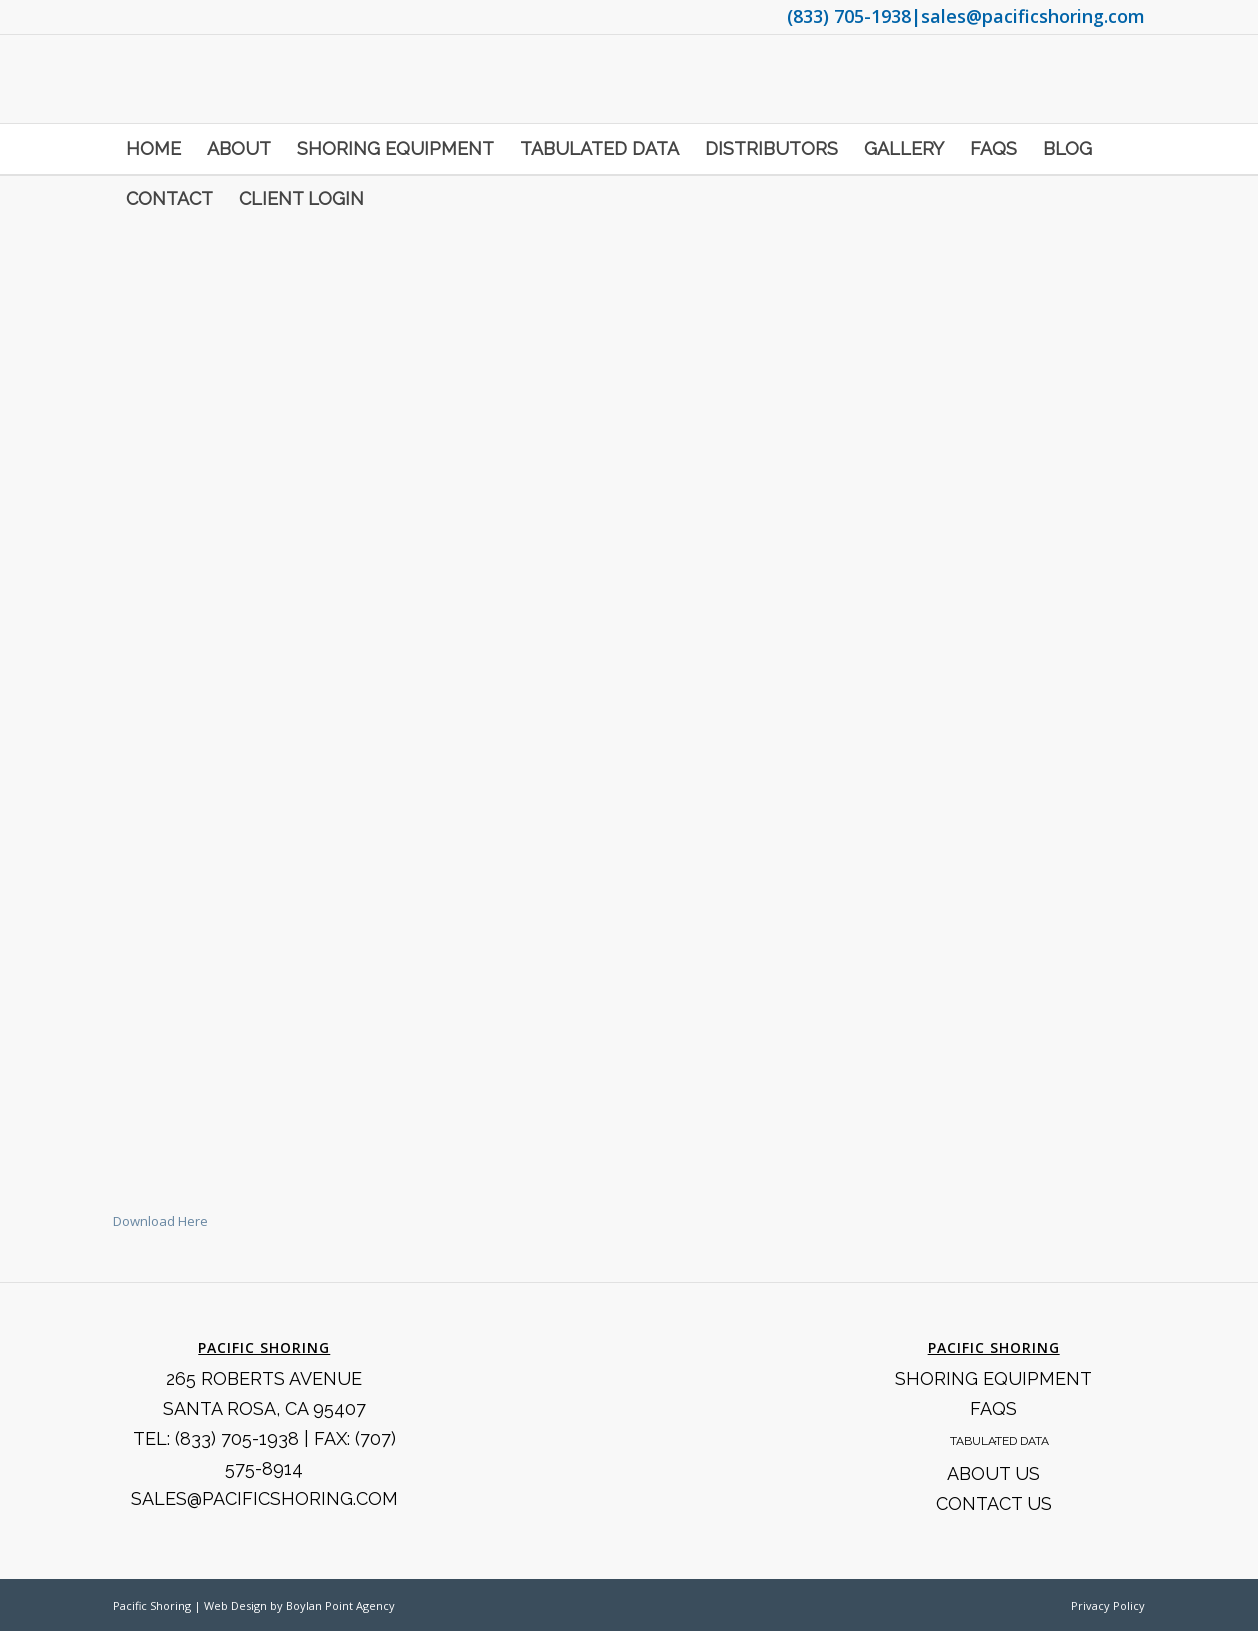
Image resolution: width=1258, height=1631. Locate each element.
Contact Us (994, 1503)
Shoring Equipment (993, 1378)
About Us (993, 1473)
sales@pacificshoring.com (1033, 16)
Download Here (160, 1221)
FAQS (993, 1408)
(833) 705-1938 (849, 16)
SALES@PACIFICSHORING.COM (264, 1498)
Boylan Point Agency (340, 1605)
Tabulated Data (999, 1441)
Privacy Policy (1108, 1605)
